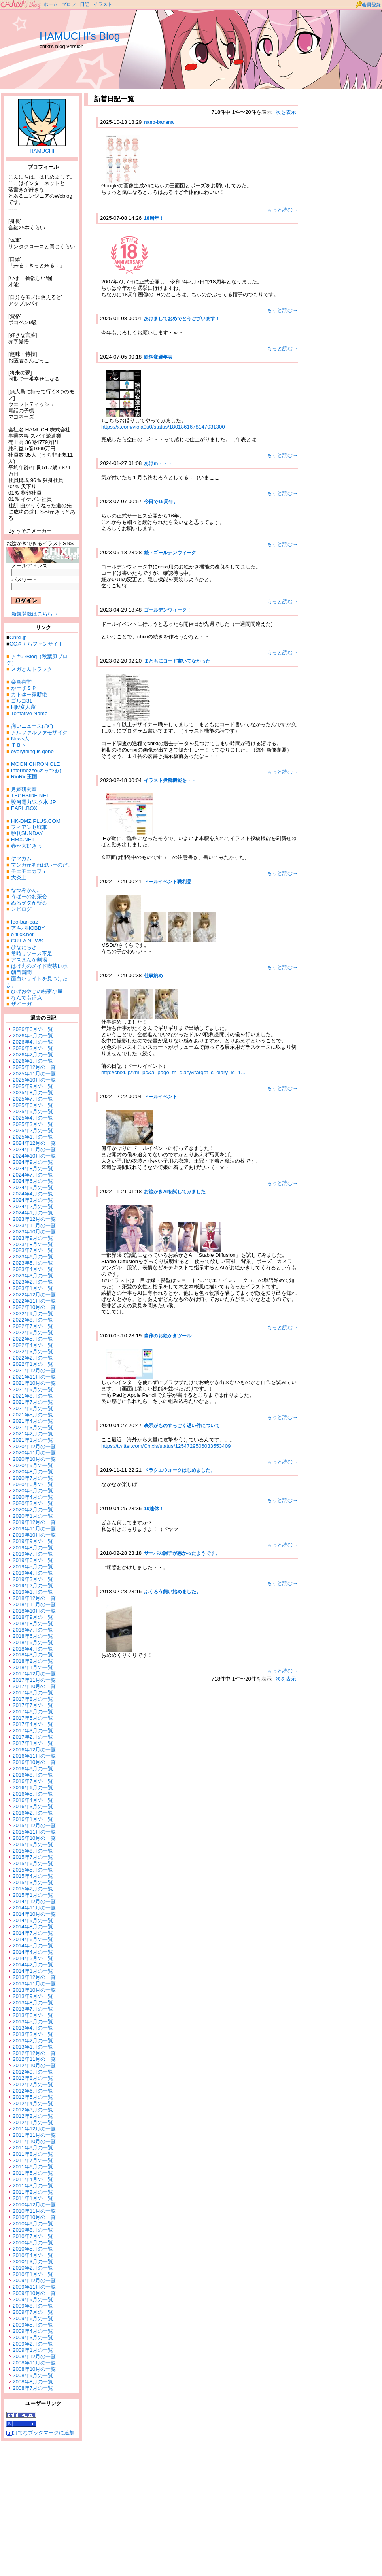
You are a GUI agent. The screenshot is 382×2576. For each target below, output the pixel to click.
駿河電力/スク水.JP (33, 802)
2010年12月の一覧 (34, 2205)
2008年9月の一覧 (33, 2375)
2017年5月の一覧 (33, 1718)
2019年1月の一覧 (33, 1592)
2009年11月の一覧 (34, 2287)
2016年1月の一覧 (33, 1819)
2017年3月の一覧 (33, 1731)
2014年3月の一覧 (33, 1958)
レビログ (21, 909)
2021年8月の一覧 (33, 1396)
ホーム (50, 4)
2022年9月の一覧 (33, 1313)
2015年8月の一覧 (33, 1851)
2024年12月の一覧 (34, 1143)
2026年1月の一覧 (33, 1061)
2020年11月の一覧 (34, 1453)
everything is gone (32, 751)
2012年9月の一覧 (33, 2072)
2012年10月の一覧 (34, 2065)
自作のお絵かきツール (167, 1336)
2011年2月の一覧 (33, 2192)
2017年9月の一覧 (33, 1693)
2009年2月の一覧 (33, 2344)
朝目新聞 (21, 972)
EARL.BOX (24, 808)
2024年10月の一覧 (34, 1156)
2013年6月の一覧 (33, 2015)
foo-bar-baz (24, 922)
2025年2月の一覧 (33, 1130)
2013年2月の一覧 (33, 2040)
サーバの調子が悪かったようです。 (182, 1553)
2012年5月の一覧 (33, 2097)
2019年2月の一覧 (33, 1585)
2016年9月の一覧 (33, 1768)
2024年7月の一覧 (33, 1175)
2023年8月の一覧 (33, 1244)
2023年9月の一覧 (33, 1238)
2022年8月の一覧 (33, 1320)
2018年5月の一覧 (33, 1642)
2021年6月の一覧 (33, 1408)
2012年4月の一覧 (33, 2103)
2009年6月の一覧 (33, 2318)
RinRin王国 (24, 777)
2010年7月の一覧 (33, 2236)
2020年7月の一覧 (33, 1478)
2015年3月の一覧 (33, 1882)
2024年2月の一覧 (33, 1206)
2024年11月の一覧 (34, 1149)
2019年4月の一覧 (33, 1573)
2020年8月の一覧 (33, 1472)
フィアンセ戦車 (29, 827)
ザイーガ (21, 1004)
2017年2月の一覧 (33, 1737)
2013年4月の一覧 (33, 2028)
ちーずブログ (21, 5)
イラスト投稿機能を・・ (170, 780)
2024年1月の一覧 (33, 1213)
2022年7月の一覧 (33, 1326)
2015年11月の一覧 (34, 1832)
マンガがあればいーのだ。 (42, 865)
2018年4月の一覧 (33, 1649)
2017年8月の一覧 (33, 1699)
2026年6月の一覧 (33, 1029)
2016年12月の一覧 (34, 1750)
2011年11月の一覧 (34, 2135)
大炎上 (18, 877)
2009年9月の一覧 (33, 2299)
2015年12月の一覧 (34, 1825)
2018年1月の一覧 (33, 1667)
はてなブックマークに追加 (40, 2433)
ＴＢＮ (18, 745)
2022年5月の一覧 (33, 1339)
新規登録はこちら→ (34, 614)
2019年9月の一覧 (33, 1541)
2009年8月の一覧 (33, 2306)
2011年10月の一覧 (34, 2141)
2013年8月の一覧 (33, 2003)
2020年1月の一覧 (33, 1516)
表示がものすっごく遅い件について (182, 1425)
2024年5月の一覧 (33, 1187)
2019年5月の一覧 (33, 1566)
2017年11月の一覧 (34, 1680)
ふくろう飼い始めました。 (172, 1591)
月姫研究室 (24, 789)
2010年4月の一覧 (33, 2255)
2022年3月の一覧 (33, 1351)
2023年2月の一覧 (33, 1282)
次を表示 (286, 112)
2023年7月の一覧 (33, 1250)
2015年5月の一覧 (33, 1870)
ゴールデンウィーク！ (167, 610)
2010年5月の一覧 (33, 2249)
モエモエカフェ (29, 871)
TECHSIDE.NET (30, 796)
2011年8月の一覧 (33, 2154)
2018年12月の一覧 (34, 1598)
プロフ (69, 4)
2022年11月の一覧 (34, 1301)
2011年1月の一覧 (33, 2198)
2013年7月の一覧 (33, 2009)
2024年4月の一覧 (33, 1194)
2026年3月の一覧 (33, 1048)
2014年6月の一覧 (33, 1939)
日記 (84, 4)
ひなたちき (24, 947)
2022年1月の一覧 (33, 1364)
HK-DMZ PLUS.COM (36, 821)
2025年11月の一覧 (34, 1073)
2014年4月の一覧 (33, 1952)
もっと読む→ (282, 210)
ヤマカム (21, 858)
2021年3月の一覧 (33, 1427)
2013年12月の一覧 (34, 1977)
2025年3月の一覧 (33, 1124)
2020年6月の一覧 (33, 1484)
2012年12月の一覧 (34, 2053)
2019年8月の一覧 (33, 1548)
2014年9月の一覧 (33, 1920)
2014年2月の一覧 (33, 1965)
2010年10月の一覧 (34, 2217)
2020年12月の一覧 (34, 1446)
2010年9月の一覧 (33, 2224)
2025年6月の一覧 (33, 1105)
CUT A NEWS (27, 941)
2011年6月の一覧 (33, 2167)
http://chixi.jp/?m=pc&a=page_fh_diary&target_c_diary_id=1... (173, 1072)
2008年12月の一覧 (34, 2356)
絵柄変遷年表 (158, 357)
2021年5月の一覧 (33, 1415)
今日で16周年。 (161, 501)
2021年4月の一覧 (33, 1421)
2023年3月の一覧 (33, 1276)
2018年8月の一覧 (33, 1623)
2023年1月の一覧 (33, 1288)
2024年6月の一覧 (33, 1181)
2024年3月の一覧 (33, 1200)
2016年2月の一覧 (33, 1813)
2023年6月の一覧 (33, 1257)
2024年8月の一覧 (33, 1168)
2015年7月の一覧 (33, 1857)
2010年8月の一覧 (33, 2230)
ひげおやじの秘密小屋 (36, 991)
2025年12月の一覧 (34, 1067)
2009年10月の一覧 (34, 2293)
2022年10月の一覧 (34, 1307)
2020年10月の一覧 (34, 1459)
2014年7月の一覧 (33, 1933)
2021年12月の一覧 (34, 1370)
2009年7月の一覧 (33, 2312)
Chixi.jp (18, 637)
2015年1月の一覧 (33, 1895)
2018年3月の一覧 (33, 1655)
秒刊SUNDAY (27, 833)
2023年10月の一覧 (34, 1232)
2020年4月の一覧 (33, 1497)
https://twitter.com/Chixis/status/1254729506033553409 (166, 1446)
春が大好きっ (26, 846)
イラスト (102, 4)
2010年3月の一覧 (33, 2261)
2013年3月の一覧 (33, 2034)
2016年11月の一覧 (34, 1756)
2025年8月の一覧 (33, 1092)
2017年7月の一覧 (33, 1705)
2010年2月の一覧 (33, 2268)
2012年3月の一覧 (33, 2110)
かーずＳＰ (24, 688)
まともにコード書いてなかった (177, 661)
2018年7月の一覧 (33, 1630)
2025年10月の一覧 (34, 1080)
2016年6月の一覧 (33, 1787)
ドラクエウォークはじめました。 (179, 1470)
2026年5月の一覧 (33, 1036)
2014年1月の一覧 (33, 1971)
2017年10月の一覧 (34, 1686)
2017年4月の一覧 (33, 1724)
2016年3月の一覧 (33, 1806)
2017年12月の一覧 (34, 1674)
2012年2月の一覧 (33, 2116)
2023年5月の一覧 (33, 1263)
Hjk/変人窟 (23, 707)
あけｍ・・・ (158, 463)
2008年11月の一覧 (34, 2363)
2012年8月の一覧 (33, 2078)
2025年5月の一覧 (33, 1111)
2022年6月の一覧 (33, 1332)
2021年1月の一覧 (33, 1440)
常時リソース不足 (31, 953)
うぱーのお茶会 (29, 896)
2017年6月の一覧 (33, 1712)
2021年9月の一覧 (33, 1389)
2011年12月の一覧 (34, 2129)
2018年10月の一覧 (34, 1611)
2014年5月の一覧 (33, 1946)
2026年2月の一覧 (33, 1055)
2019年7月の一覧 (33, 1554)
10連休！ (153, 1508)
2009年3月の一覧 (33, 2337)
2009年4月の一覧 (33, 2331)
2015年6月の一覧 (33, 1863)
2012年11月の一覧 (34, 2059)
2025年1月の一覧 (33, 1137)
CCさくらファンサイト (36, 644)
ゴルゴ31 (21, 701)
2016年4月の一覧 (33, 1800)
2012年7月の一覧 (33, 2084)
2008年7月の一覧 (33, 2388)
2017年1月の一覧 (33, 1743)
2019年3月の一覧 (33, 1579)
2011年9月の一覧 (33, 2148)
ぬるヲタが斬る (29, 903)
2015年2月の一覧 (33, 1889)
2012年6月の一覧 (33, 2091)
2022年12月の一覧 (34, 1294)
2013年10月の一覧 (34, 1990)
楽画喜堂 (21, 682)
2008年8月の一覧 (33, 2382)
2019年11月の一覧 (34, 1529)
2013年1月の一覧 (33, 2047)
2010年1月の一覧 (33, 2274)
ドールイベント (160, 1096)
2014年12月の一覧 (34, 1901)
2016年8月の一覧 (33, 1775)
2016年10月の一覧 (34, 1762)
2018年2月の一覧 (33, 1661)
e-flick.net (22, 934)
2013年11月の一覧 (34, 1984)
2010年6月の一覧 (33, 2243)
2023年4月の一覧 (33, 1269)
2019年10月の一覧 (34, 1535)
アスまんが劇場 (29, 960)
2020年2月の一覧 (33, 1510)
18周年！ (153, 218)
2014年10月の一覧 (34, 1914)
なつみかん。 (26, 890)
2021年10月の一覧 (34, 1383)
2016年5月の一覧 (33, 1794)
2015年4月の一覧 (33, 1876)
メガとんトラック (31, 669)
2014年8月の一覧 (33, 1927)
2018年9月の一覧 (33, 1617)
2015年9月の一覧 (33, 1844)
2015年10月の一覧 (34, 1838)
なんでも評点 (26, 998)
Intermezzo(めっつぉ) (36, 770)
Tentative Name (29, 713)
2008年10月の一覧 (34, 2369)
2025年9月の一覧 (33, 1086)
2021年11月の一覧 (34, 1377)
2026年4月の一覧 (33, 1042)
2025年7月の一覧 (33, 1099)
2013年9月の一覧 (33, 1996)
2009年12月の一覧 (34, 2280)
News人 (20, 739)
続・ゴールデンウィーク (170, 552)
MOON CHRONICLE (35, 764)
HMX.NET (23, 839)
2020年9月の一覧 (33, 1465)
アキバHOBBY (28, 928)
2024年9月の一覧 (33, 1162)
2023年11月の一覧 (34, 1225)
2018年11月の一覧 (34, 1604)
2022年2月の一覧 (33, 1358)
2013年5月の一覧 (33, 2022)
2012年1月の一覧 (33, 2122)
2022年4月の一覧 (33, 1345)
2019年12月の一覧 (34, 1522)
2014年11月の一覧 (34, 1908)
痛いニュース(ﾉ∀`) (32, 726)
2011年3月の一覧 (33, 2186)
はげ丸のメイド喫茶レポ (39, 966)
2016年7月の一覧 (33, 1781)
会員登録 (368, 5)
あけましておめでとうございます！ (182, 318)
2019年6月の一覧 (33, 1560)
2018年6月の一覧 (33, 1636)
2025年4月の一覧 (33, 1118)
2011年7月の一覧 (33, 2160)
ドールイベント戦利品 (167, 881)
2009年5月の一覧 (33, 2325)
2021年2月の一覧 (33, 1434)
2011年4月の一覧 (33, 2179)
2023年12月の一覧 (34, 1219)
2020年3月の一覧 (33, 1503)
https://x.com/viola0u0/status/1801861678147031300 (163, 427)
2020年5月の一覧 (33, 1491)
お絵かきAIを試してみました (175, 1191)
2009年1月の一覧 (33, 2350)
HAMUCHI (42, 151)
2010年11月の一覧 (34, 2211)
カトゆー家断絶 (29, 694)
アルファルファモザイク (39, 732)
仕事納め (153, 975)
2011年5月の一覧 (33, 2173)
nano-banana (159, 122)
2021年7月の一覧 (33, 1402)
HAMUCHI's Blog (80, 36)
